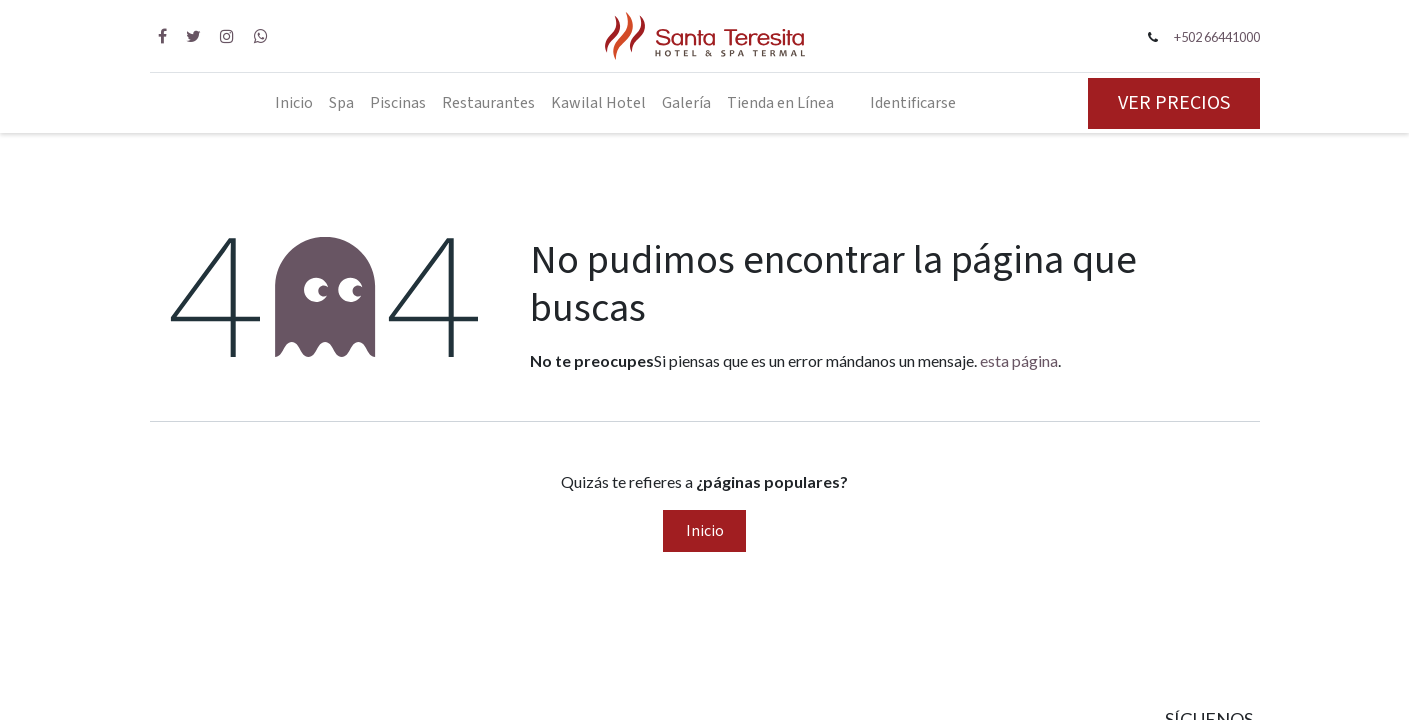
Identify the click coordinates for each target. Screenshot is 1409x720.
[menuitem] (294, 103)
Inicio (705, 531)
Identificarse (913, 103)
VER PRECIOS (1174, 103)
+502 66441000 (1217, 37)
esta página (1019, 360)
